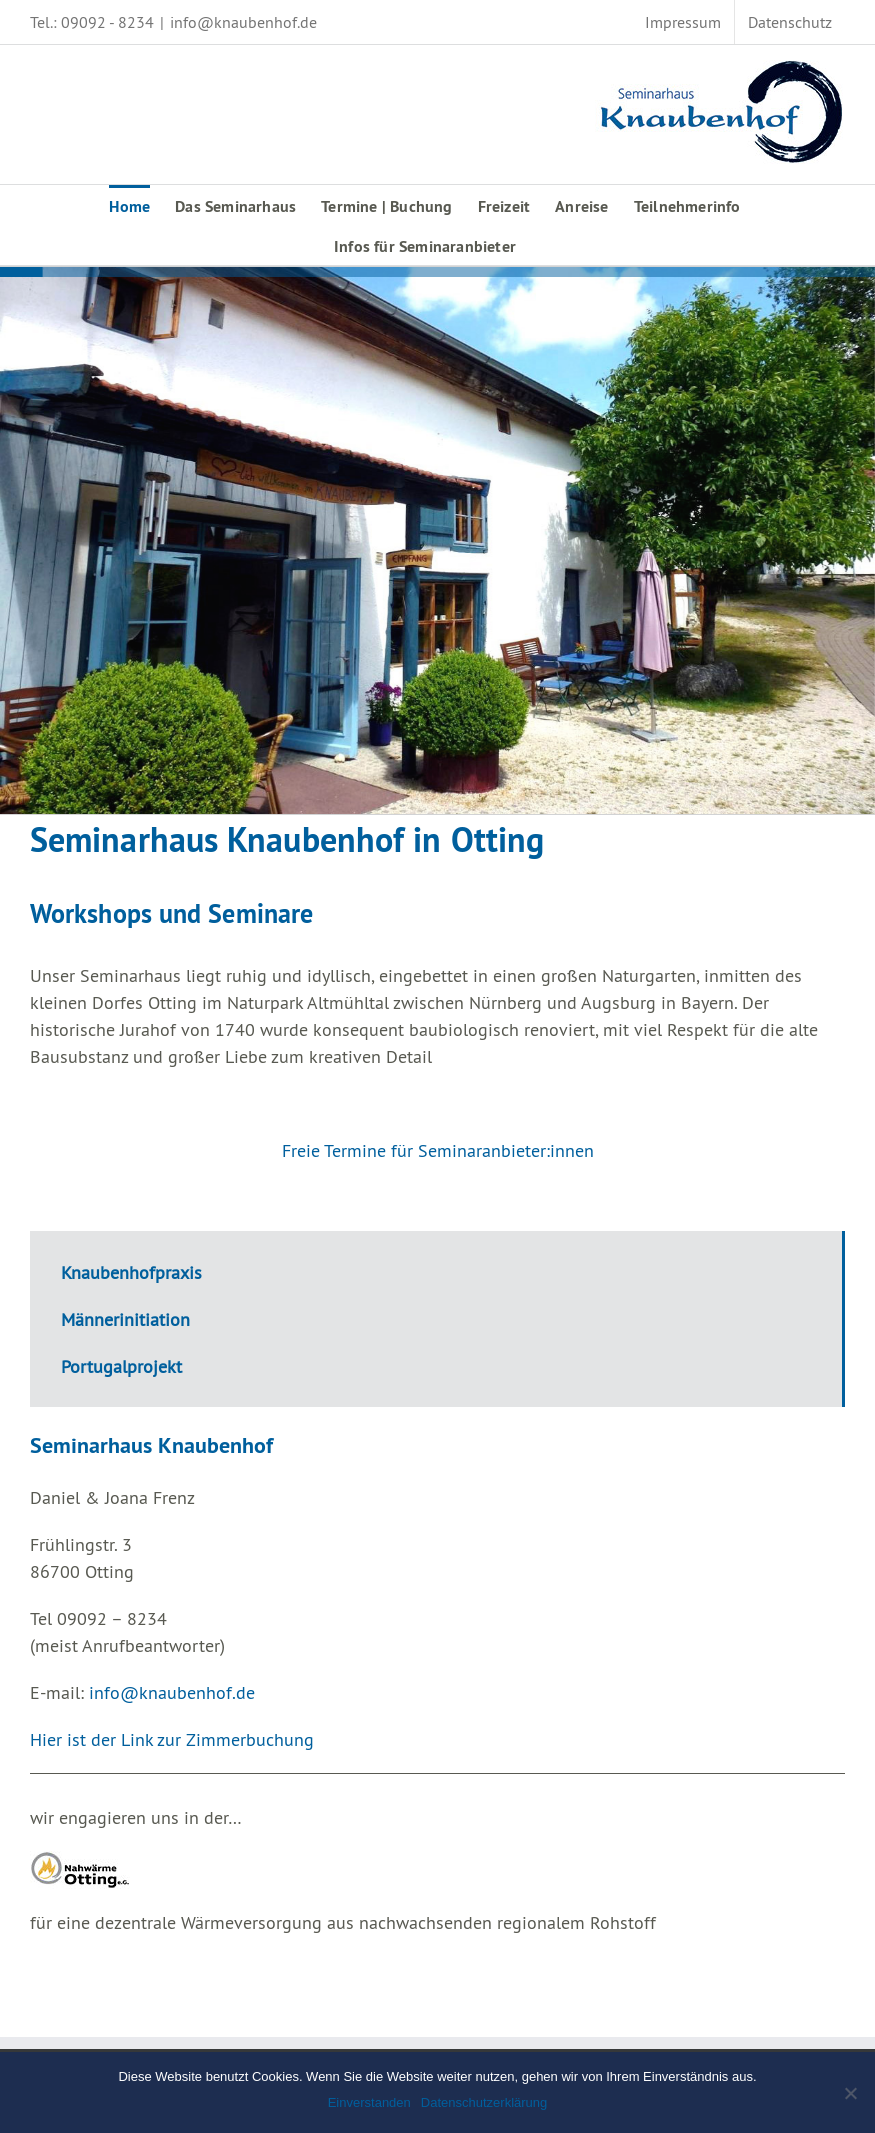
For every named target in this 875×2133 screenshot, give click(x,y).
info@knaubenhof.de (243, 22)
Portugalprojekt (121, 1366)
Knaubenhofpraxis (131, 1272)
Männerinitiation (125, 1319)
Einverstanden (369, 2102)
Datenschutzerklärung (484, 2102)
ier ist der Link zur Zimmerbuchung (178, 1739)
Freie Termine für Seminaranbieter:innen (438, 1150)
